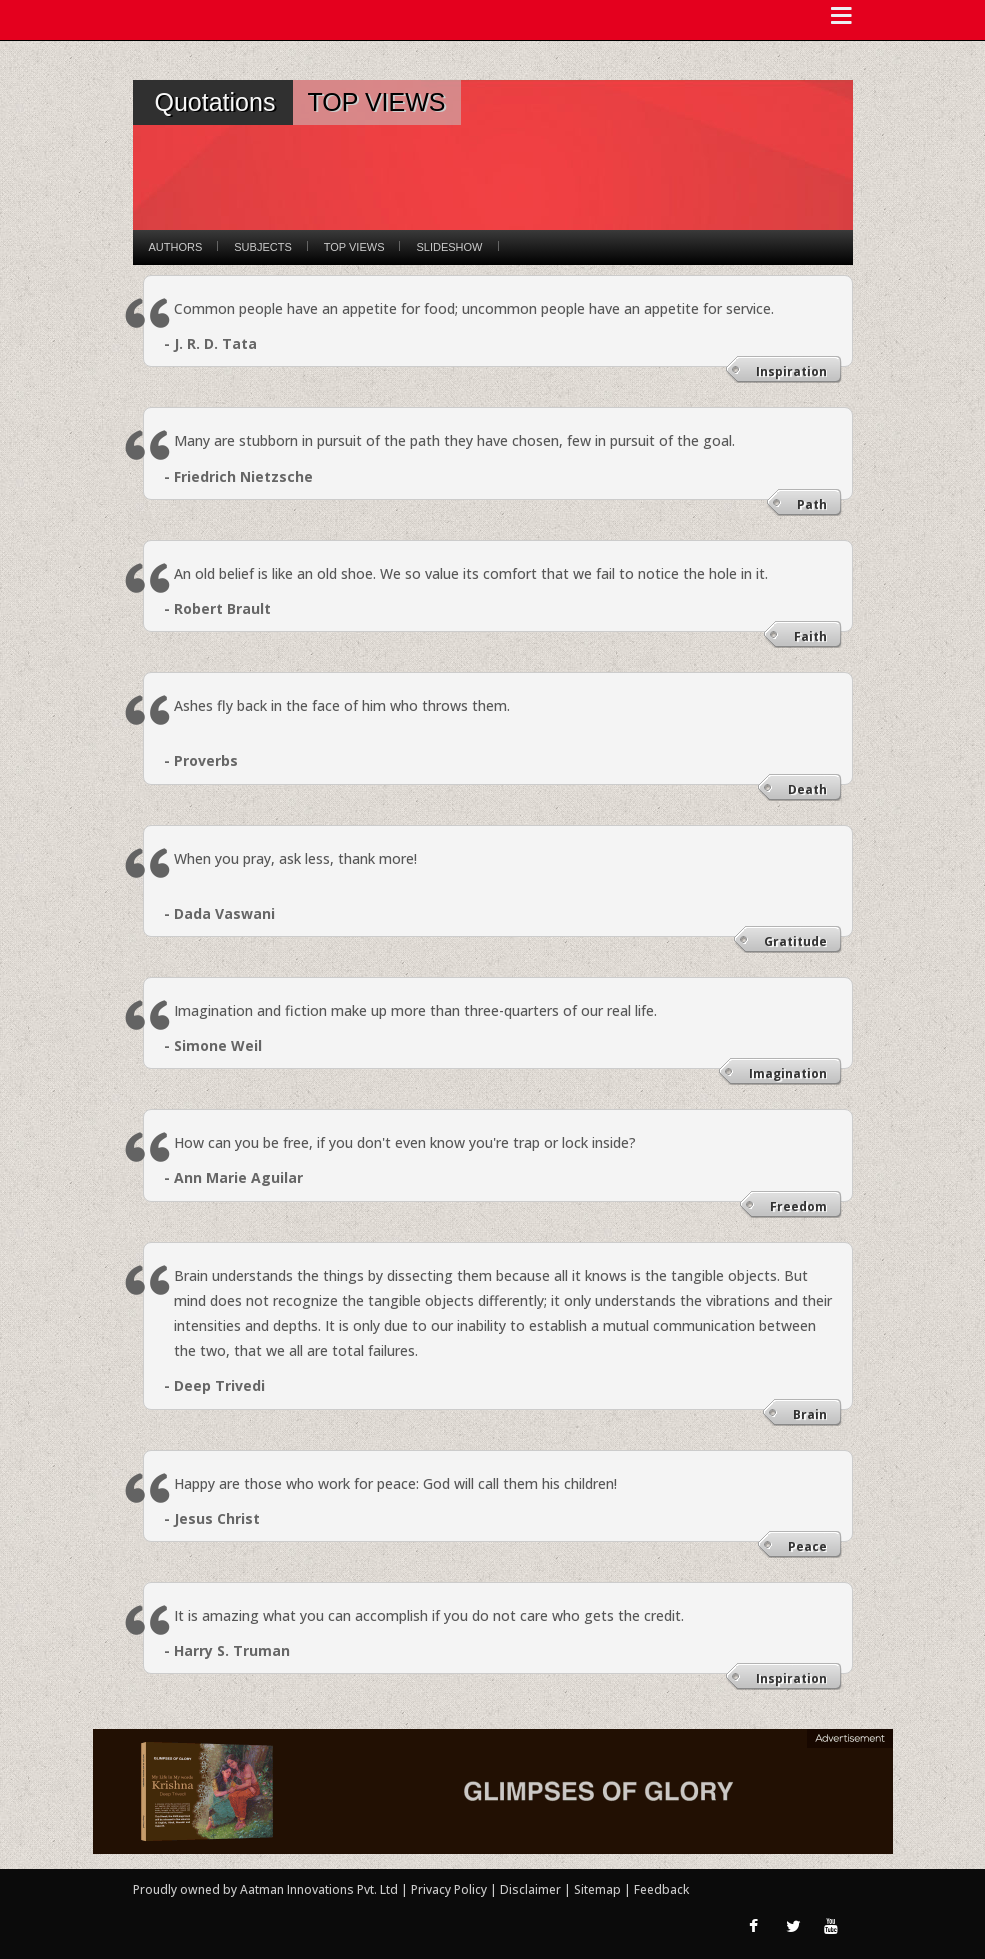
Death (807, 789)
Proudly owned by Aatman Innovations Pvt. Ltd (265, 1889)
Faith (810, 636)
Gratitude (795, 941)
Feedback (661, 1889)
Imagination (788, 1073)
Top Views (354, 247)
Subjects (262, 247)
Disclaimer (530, 1889)
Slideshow (449, 247)
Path (812, 504)
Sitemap (599, 1889)
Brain (810, 1414)
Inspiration (791, 371)
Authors (176, 247)
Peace (807, 1546)
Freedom (798, 1206)
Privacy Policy (450, 1889)
